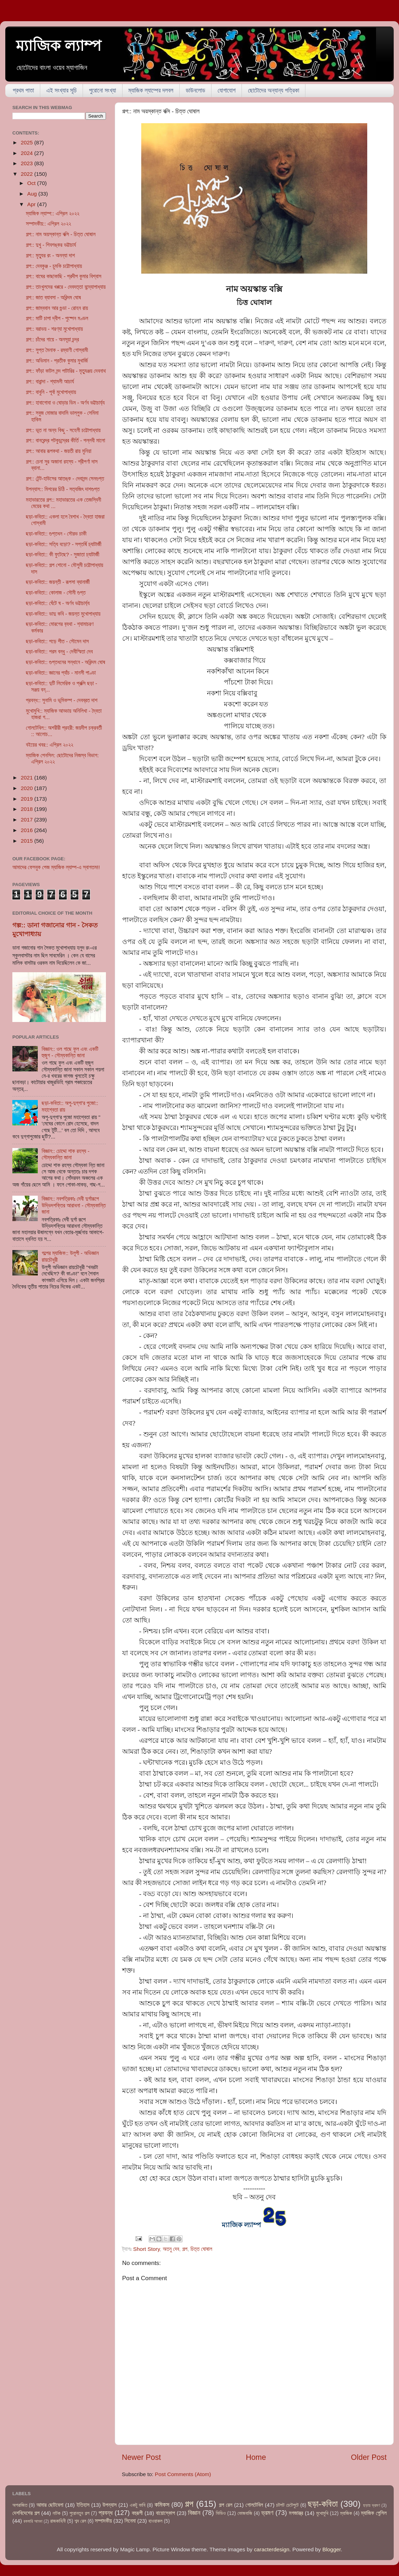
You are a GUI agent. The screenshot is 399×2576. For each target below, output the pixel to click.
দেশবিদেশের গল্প (26, 2513)
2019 (27, 799)
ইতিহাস (83, 2505)
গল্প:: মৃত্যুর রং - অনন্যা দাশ (50, 255)
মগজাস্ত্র (296, 2513)
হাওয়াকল (155, 2521)
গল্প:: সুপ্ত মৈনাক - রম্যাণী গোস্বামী (57, 350)
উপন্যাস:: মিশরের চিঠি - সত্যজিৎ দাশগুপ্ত (63, 489)
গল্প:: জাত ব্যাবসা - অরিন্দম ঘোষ (53, 297)
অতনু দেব (171, 2249)
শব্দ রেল (80, 2521)
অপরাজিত (19, 2505)
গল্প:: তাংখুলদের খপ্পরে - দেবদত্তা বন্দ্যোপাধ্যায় (66, 287)
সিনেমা (130, 2521)
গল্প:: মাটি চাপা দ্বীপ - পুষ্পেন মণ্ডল (57, 318)
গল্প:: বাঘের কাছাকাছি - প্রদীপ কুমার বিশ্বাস (63, 276)
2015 (27, 841)
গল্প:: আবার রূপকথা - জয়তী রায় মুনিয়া (58, 451)
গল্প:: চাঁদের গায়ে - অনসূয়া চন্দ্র (52, 339)
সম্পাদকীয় (103, 2521)
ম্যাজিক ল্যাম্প (58, 45)
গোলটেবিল (254, 2505)
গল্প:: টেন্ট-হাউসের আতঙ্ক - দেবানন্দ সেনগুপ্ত (65, 479)
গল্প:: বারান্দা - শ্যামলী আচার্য (50, 381)
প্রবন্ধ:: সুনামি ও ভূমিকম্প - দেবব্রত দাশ (61, 700)
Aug (32, 194)
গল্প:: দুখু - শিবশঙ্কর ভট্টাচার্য (51, 245)
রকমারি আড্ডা (32, 2521)
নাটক (56, 2513)
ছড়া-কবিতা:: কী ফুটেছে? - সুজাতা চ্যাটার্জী (62, 554)
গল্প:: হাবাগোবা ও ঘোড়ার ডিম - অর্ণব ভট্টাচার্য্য (65, 403)
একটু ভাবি (137, 2505)
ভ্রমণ (267, 2512)
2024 (27, 153)
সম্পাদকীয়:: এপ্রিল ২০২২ (48, 224)
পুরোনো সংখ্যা (102, 90)
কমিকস (161, 2504)
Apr (32, 204)
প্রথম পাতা (23, 90)
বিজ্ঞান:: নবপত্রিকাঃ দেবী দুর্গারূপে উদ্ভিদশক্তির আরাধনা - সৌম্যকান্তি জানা (74, 1205)
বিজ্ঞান (194, 2512)
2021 (27, 778)
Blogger (331, 2549)
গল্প (184, 2249)
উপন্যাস (109, 2505)
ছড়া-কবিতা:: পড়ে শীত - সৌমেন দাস (57, 641)
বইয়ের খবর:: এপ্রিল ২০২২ (49, 745)
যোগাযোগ (227, 90)
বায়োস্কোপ (165, 2513)
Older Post (369, 2457)
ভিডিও (221, 2513)
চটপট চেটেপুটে (287, 2505)
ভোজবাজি (244, 2513)
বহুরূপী (137, 2513)
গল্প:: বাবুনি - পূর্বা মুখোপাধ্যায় (51, 392)
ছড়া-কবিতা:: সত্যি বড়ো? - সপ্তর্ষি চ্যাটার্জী (63, 544)
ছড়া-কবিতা (323, 2504)
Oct (32, 183)
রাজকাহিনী (58, 2521)
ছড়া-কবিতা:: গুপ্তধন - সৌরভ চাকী (56, 534)
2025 (27, 142)
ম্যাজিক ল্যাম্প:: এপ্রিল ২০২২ (52, 213)
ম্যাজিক (346, 2513)
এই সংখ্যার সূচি (61, 90)
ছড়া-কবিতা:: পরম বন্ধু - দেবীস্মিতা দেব (59, 652)
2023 (27, 163)
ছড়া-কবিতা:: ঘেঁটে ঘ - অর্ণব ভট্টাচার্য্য (58, 603)
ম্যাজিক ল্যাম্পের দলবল (151, 90)
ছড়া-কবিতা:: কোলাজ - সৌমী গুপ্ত (55, 593)
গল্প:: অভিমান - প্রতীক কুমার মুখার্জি (57, 361)
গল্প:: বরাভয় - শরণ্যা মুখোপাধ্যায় (54, 329)
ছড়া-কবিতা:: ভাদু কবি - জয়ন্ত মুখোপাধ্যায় (63, 614)
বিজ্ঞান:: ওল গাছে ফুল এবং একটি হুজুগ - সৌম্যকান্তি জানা (70, 1052)
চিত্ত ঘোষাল (201, 2249)
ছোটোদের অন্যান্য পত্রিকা (273, 90)
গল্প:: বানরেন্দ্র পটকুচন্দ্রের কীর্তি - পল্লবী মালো (65, 440)
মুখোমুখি (322, 2513)
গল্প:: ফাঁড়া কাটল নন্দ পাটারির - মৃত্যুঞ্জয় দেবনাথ (66, 371)
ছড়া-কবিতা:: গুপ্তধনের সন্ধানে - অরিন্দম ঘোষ (65, 662)
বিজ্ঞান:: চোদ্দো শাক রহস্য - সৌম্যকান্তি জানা (65, 1154)
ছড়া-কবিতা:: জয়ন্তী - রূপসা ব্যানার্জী (58, 582)
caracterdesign (271, 2549)
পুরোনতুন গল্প (80, 2513)
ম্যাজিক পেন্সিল (374, 2513)
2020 (27, 788)
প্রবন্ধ (106, 2512)
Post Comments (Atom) (183, 2474)
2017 (27, 820)
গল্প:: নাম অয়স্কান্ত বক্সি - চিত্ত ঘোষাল (60, 234)
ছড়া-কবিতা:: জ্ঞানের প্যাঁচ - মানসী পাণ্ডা (61, 673)
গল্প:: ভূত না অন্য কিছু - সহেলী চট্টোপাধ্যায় (63, 430)
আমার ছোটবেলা (49, 2505)
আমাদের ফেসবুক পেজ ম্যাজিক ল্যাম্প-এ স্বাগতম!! (56, 867)
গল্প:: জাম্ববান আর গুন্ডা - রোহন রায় (57, 308)
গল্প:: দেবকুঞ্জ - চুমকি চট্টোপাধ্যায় (54, 266)
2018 (27, 809)
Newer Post (141, 2457)
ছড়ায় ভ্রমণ (371, 2505)
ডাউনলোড (195, 90)
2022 (27, 174)
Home (256, 2457)
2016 (27, 830)
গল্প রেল (225, 2505)
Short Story (146, 2249)
